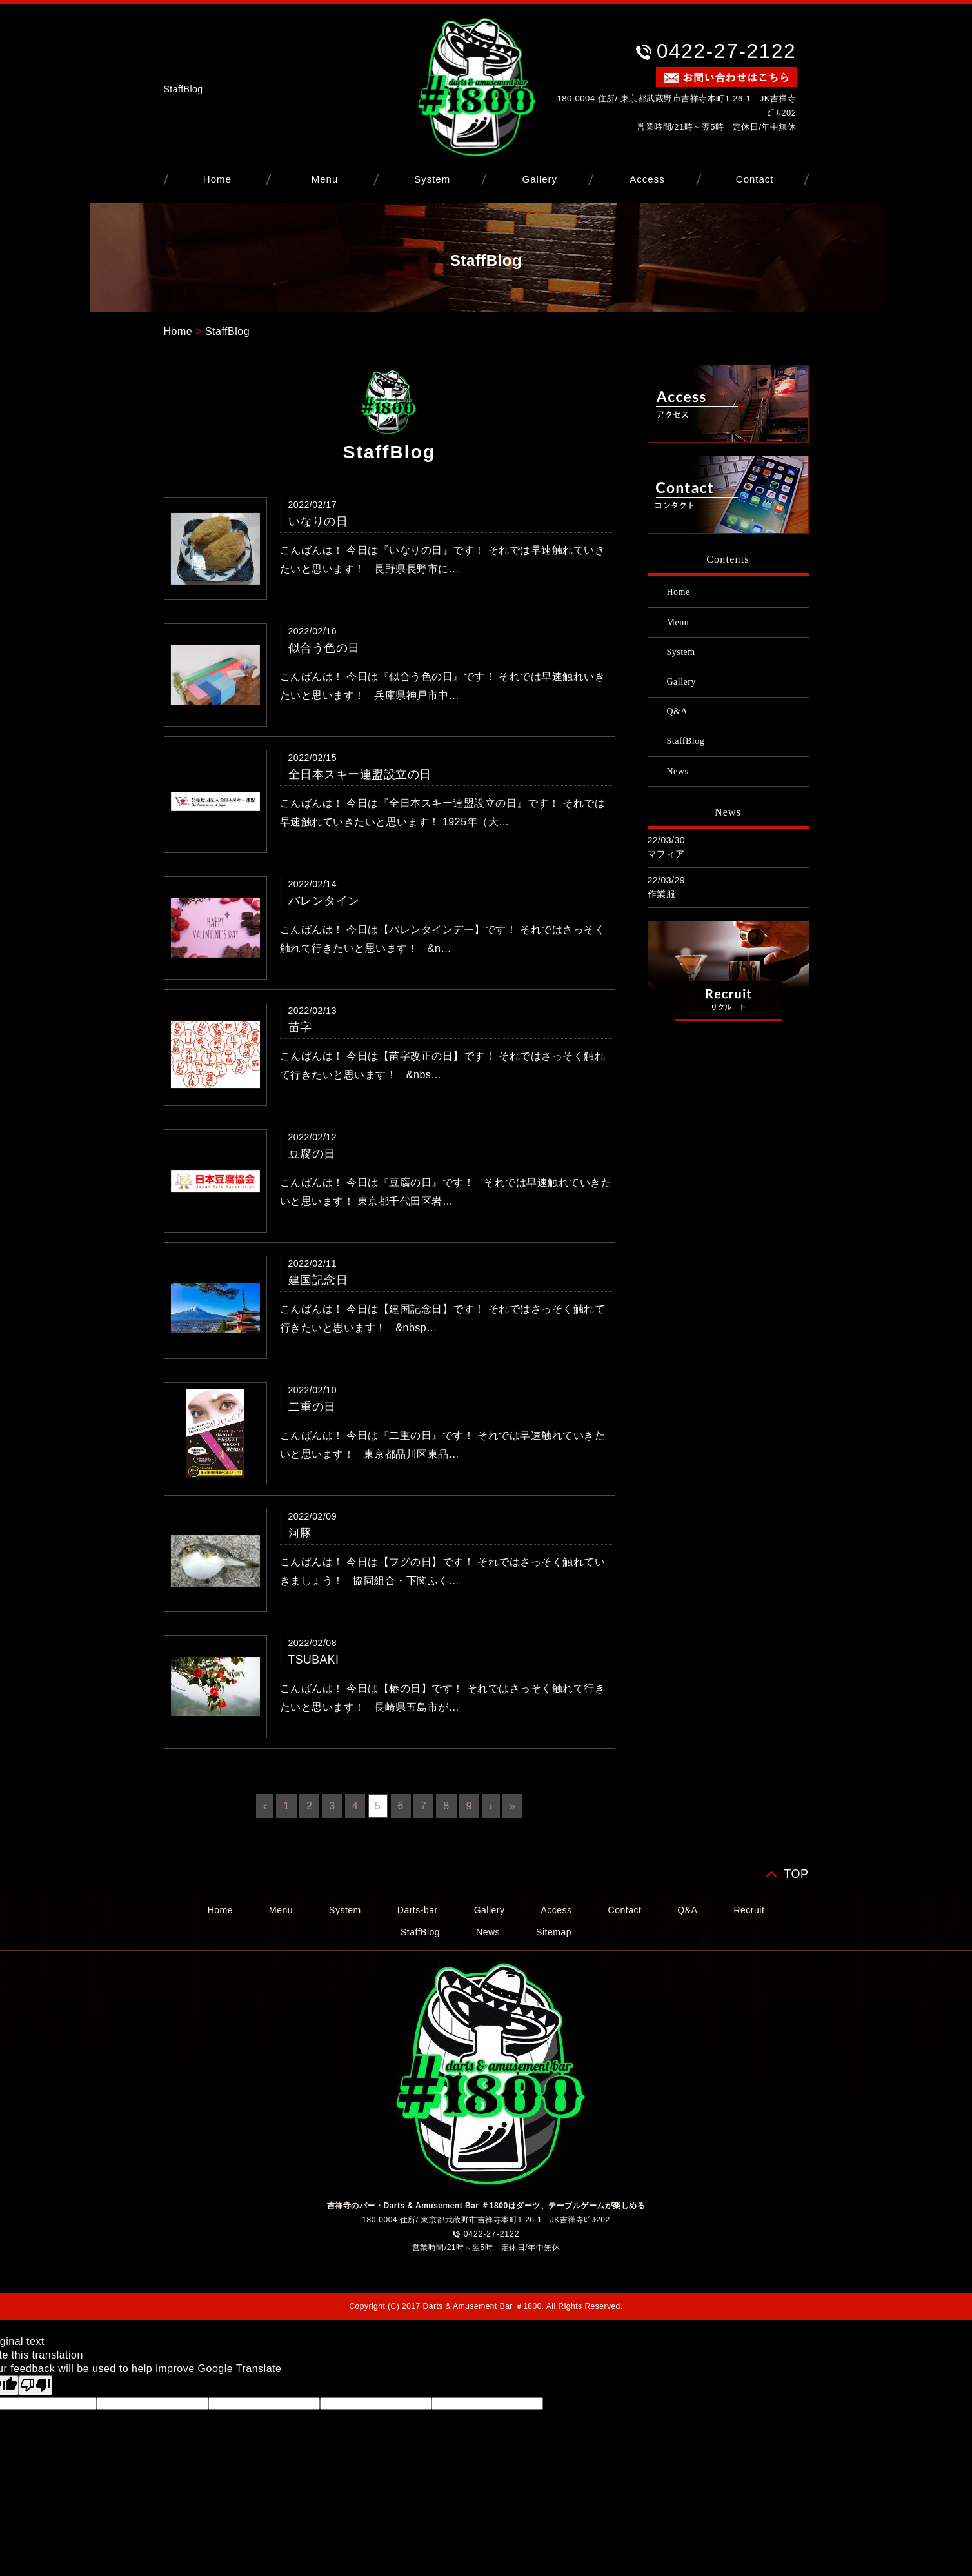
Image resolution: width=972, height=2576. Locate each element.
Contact (755, 179)
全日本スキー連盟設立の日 (359, 774)
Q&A (677, 711)
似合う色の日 (324, 647)
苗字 (300, 1027)
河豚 (300, 1533)
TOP (796, 1873)
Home (217, 179)
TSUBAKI (313, 1659)
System (432, 179)
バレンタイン (324, 900)
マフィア (666, 854)
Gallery (540, 179)
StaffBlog (227, 331)
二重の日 (312, 1406)
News (678, 771)
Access (647, 179)
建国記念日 (318, 1280)
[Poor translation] (35, 2385)
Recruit (748, 1910)
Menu (325, 179)
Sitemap (553, 1932)
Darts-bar (417, 1910)
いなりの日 (318, 521)
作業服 (662, 894)
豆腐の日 (312, 1153)
